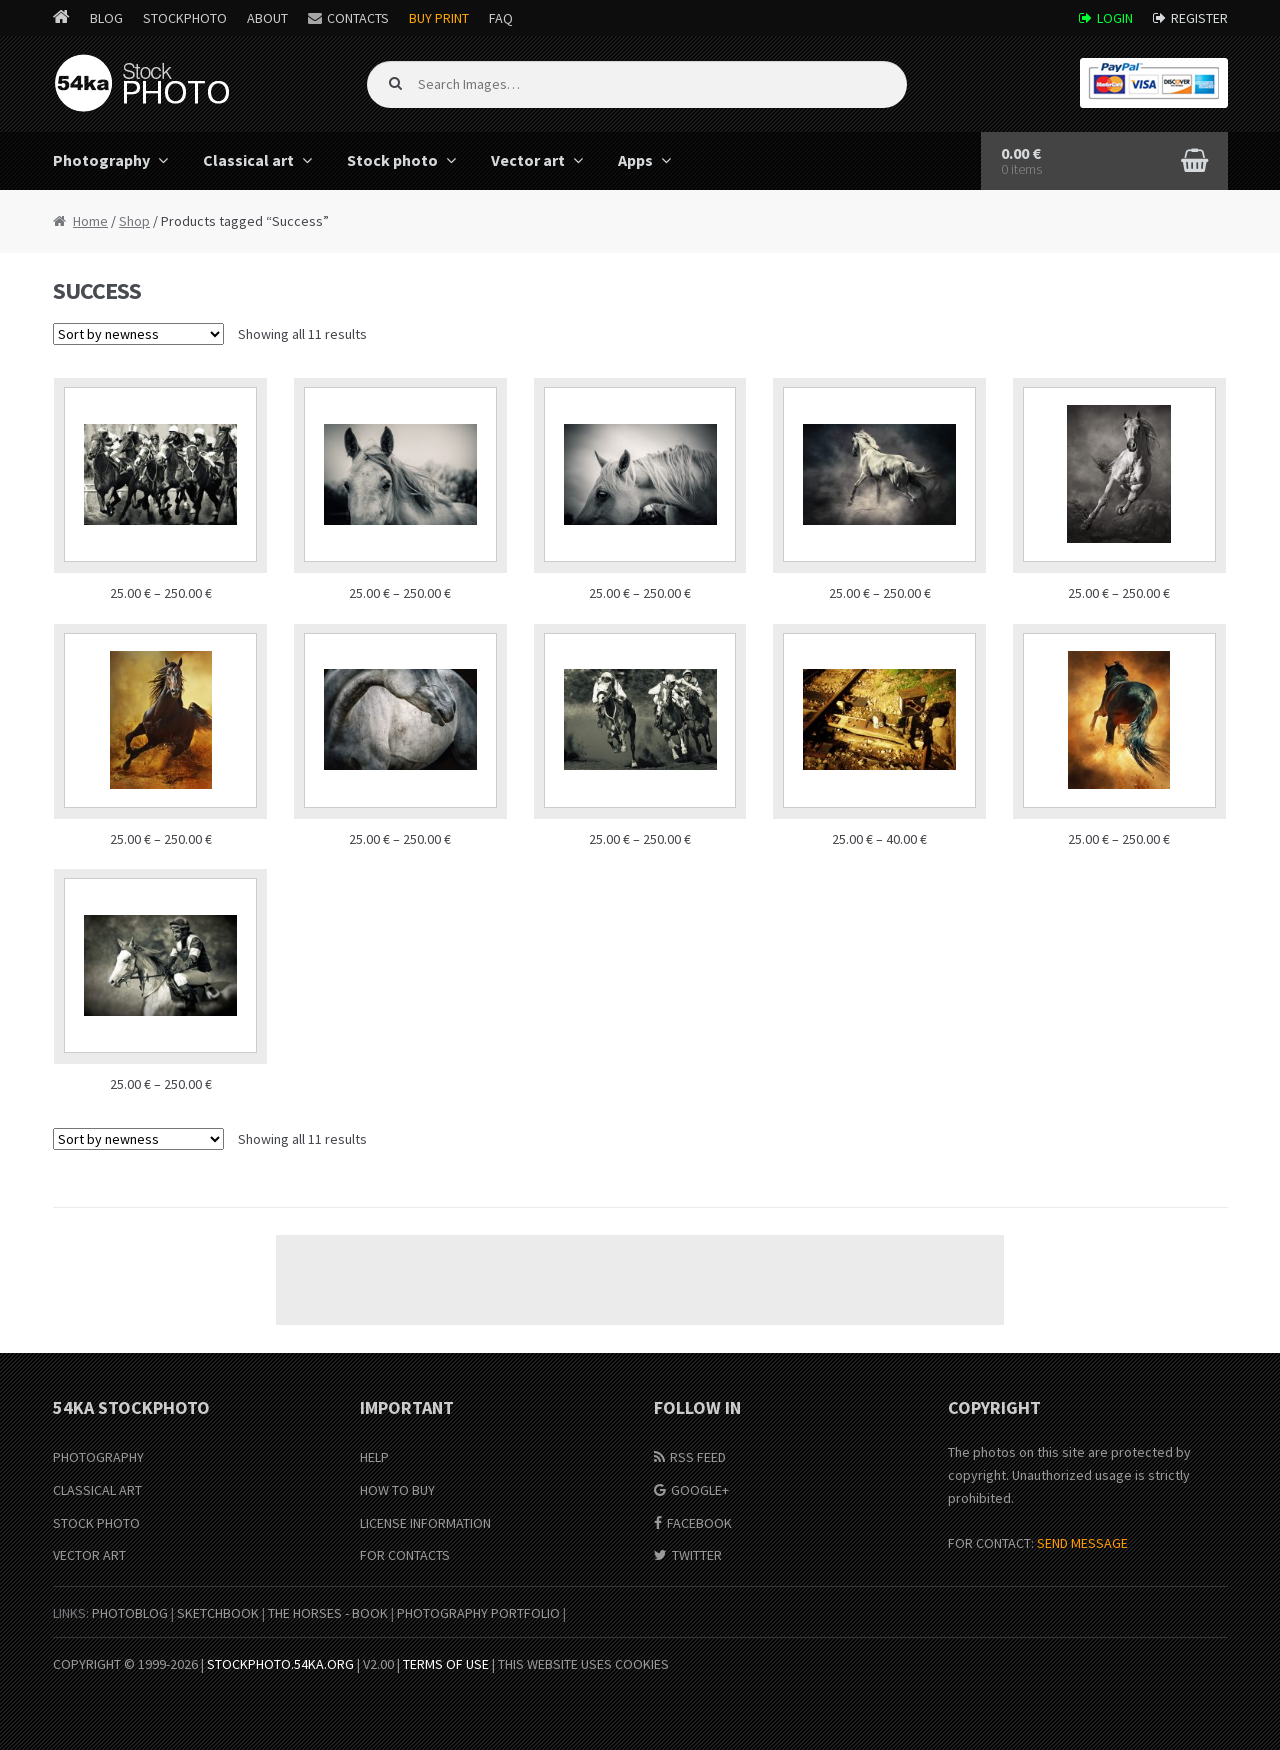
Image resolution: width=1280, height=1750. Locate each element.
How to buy (397, 1490)
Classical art (248, 160)
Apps (635, 160)
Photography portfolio (478, 1613)
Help (374, 1457)
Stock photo (392, 160)
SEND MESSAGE (1082, 1543)
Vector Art (89, 1555)
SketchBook (218, 1613)
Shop (134, 221)
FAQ (501, 18)
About (267, 18)
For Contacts (405, 1555)
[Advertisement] (640, 1280)
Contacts (358, 18)
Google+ (700, 1490)
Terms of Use (446, 1664)
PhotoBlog (130, 1613)
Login (1115, 18)
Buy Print (439, 18)
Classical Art (97, 1490)
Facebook (699, 1523)
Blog (106, 18)
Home (90, 221)
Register (1199, 18)
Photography (101, 160)
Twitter (697, 1555)
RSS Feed (698, 1457)
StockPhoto (185, 18)
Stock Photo (96, 1523)
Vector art (528, 160)
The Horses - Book (328, 1613)
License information (425, 1523)
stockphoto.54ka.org (280, 1664)
